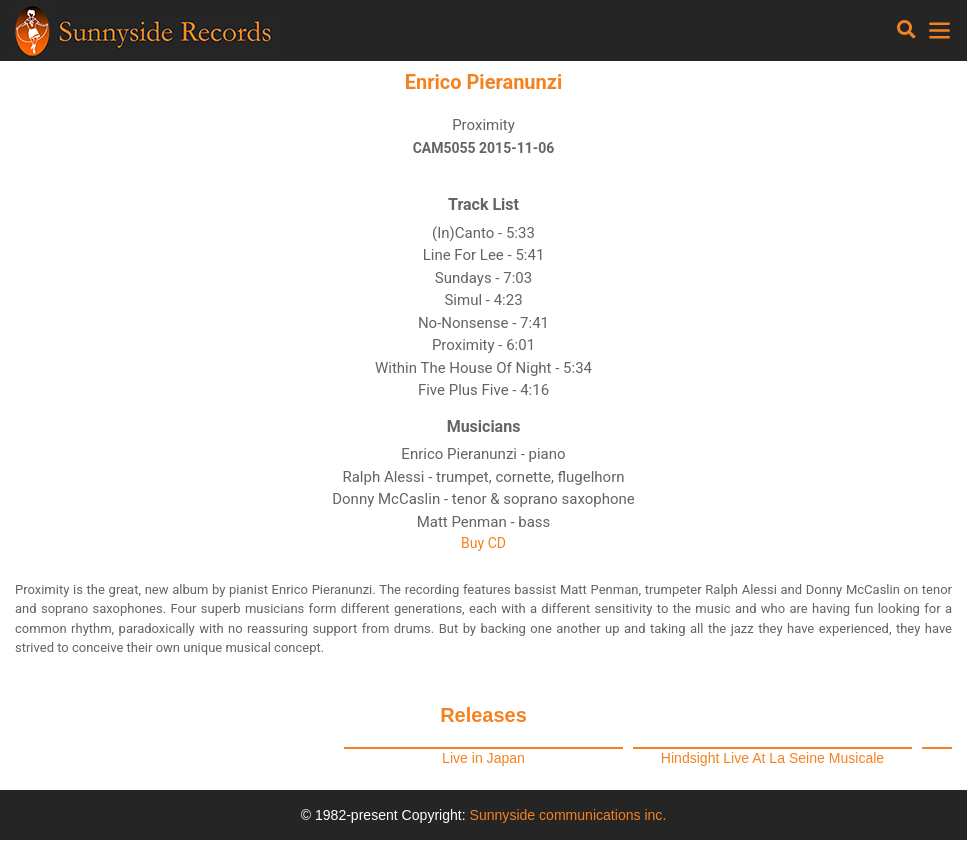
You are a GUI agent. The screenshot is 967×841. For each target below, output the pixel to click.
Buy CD (483, 543)
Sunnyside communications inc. (568, 815)
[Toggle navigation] (906, 30)
